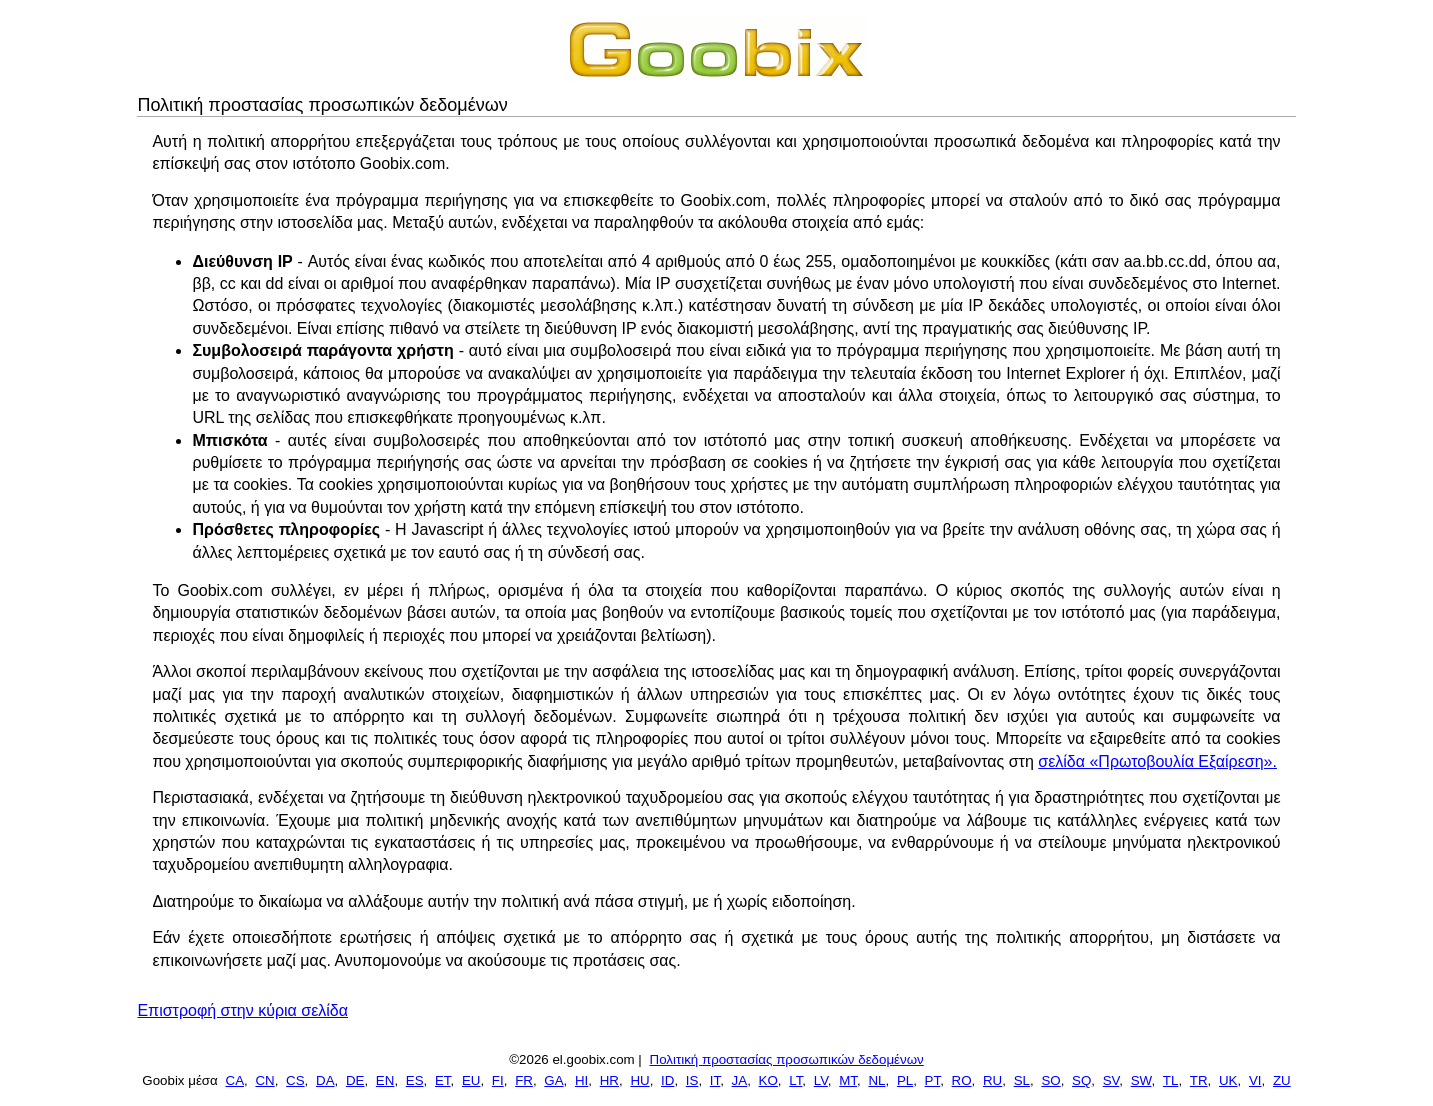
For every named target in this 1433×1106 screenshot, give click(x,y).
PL (905, 1080)
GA (553, 1080)
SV (1111, 1080)
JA (740, 1080)
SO (1050, 1080)
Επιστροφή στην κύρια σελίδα (242, 1010)
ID (667, 1080)
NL (876, 1080)
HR (609, 1080)
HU (639, 1080)
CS (295, 1080)
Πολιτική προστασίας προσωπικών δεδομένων (787, 1059)
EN (385, 1080)
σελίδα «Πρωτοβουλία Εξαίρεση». (1157, 761)
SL (1022, 1080)
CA (235, 1080)
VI (1255, 1080)
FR (524, 1080)
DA (325, 1080)
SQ (1081, 1080)
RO (962, 1080)
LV (821, 1080)
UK (1228, 1080)
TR (1199, 1080)
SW (1141, 1080)
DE (355, 1080)
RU (992, 1080)
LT (795, 1080)
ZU (1282, 1080)
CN (264, 1080)
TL (1171, 1080)
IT (715, 1080)
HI (581, 1080)
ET (443, 1080)
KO (768, 1080)
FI (498, 1080)
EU (471, 1080)
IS (692, 1080)
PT (933, 1080)
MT (848, 1080)
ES (415, 1080)
